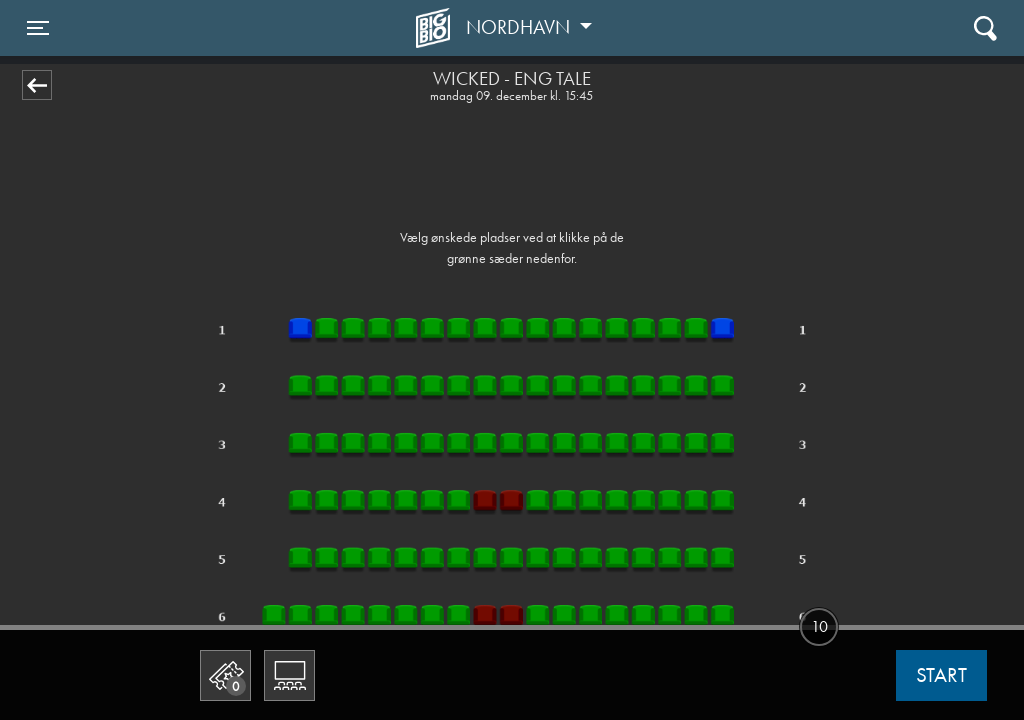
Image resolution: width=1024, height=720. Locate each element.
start (941, 675)
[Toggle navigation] (38, 28)
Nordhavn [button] (520, 27)
